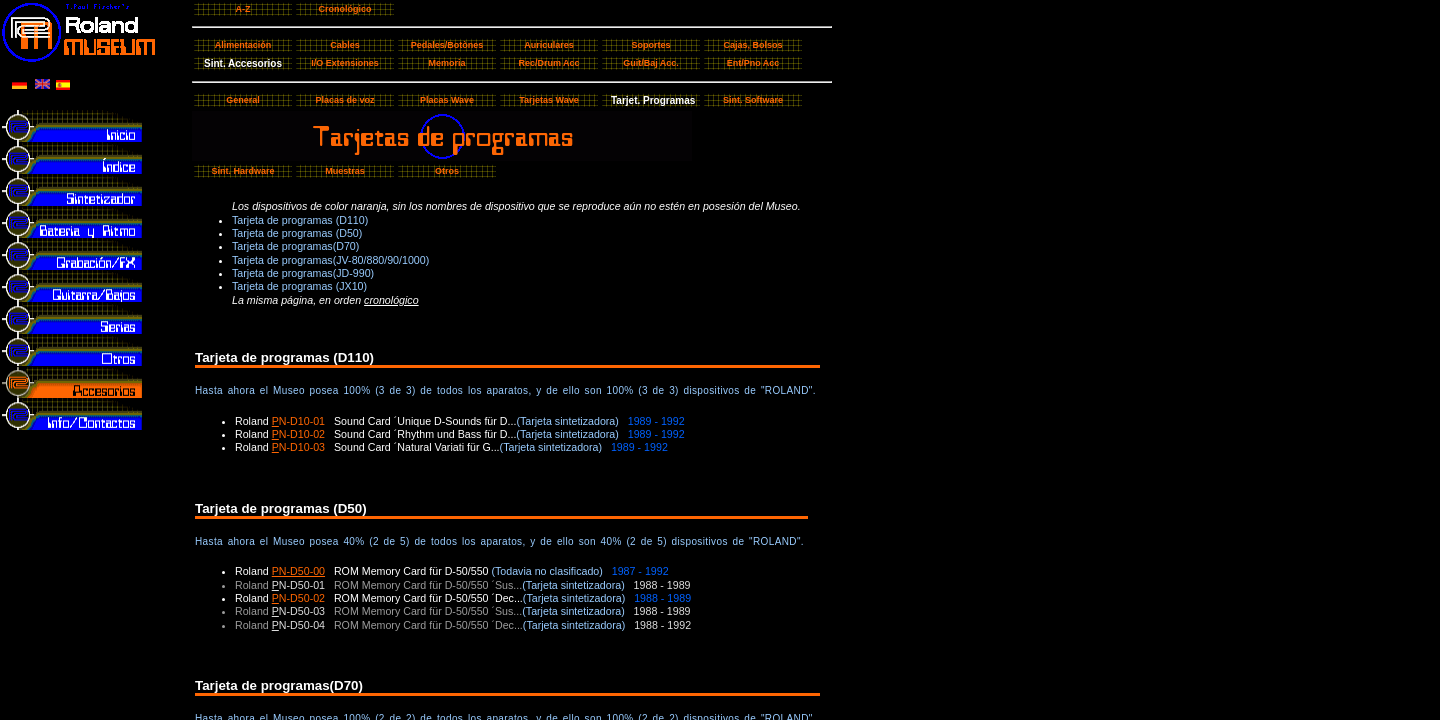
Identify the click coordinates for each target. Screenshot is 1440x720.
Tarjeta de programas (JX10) (299, 286)
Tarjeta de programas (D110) (300, 220)
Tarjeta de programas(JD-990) (303, 273)
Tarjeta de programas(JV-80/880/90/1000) (330, 260)
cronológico (391, 300)
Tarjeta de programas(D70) (295, 246)
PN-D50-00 (298, 571)
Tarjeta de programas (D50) (297, 233)
